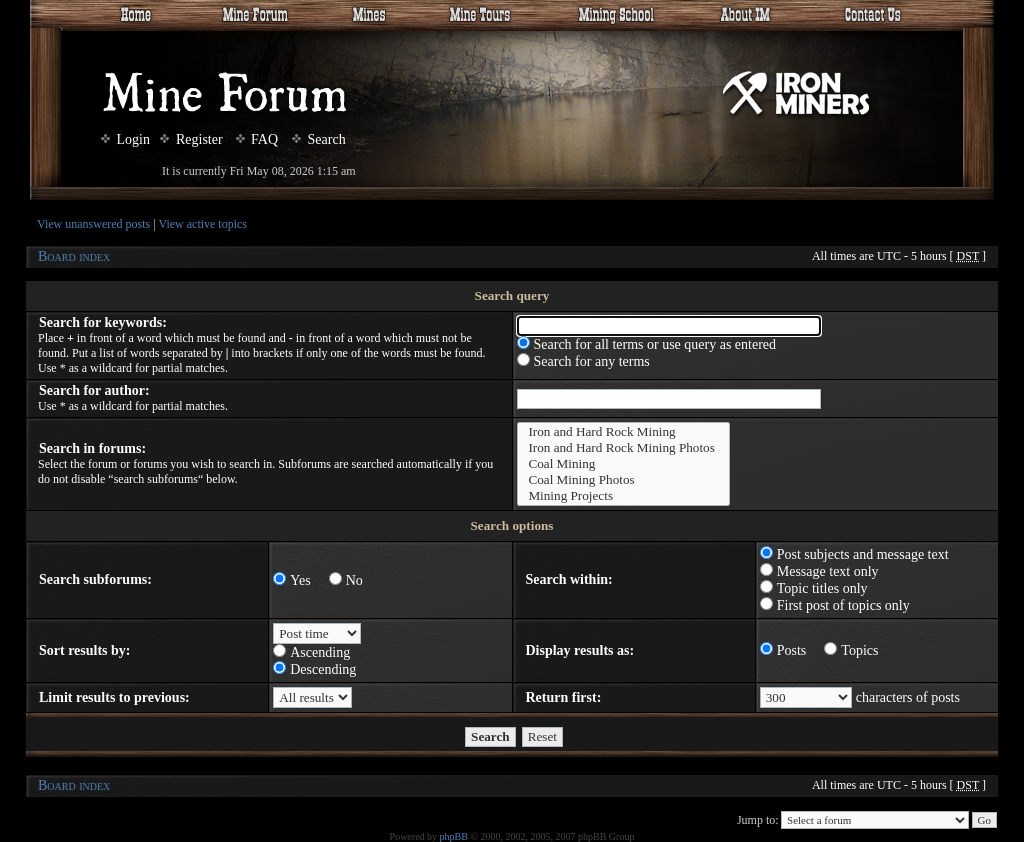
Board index (74, 256)
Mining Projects (624, 496)
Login (125, 139)
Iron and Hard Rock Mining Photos (624, 448)
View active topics (202, 224)
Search (319, 139)
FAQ (257, 139)
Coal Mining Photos (624, 480)
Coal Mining (624, 464)
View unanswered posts (93, 224)
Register (191, 139)
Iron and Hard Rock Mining (624, 432)
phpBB (454, 836)
